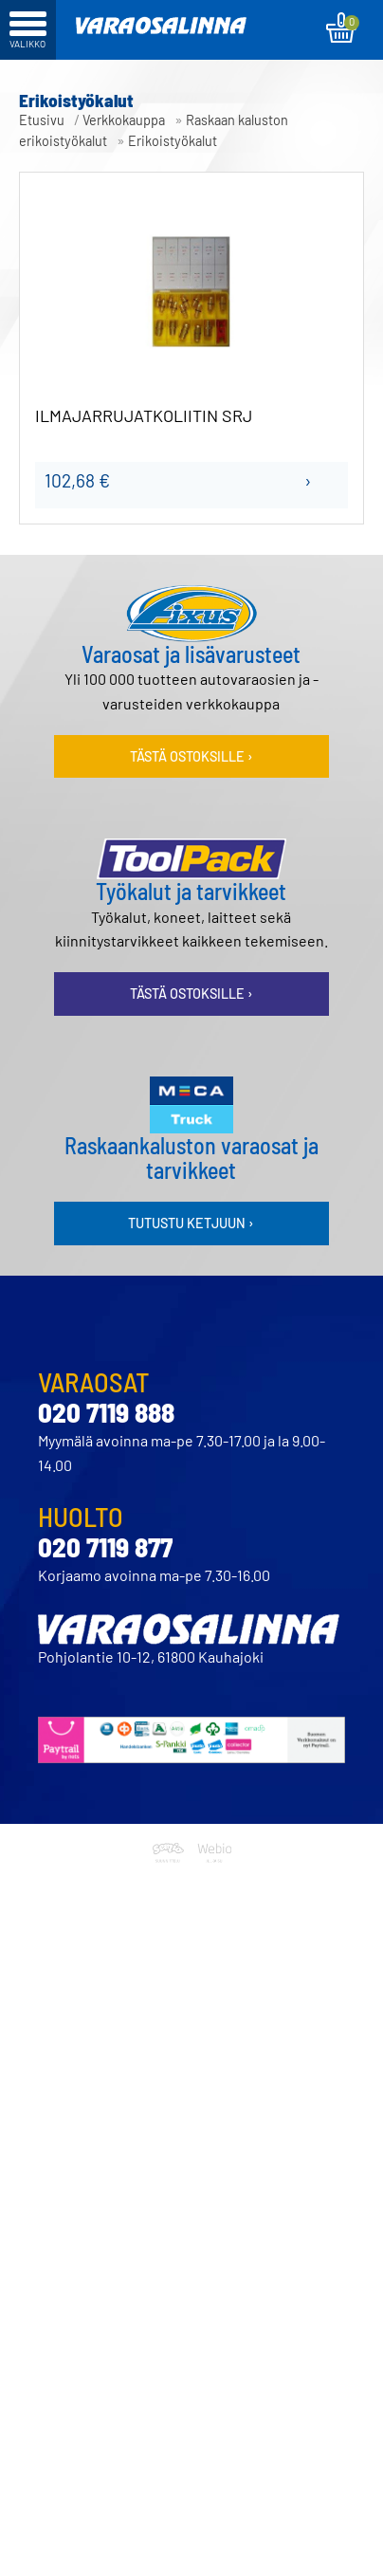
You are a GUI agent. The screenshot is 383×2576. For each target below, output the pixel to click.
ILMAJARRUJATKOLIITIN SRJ (143, 416)
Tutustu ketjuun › (191, 1223)
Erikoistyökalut (172, 141)
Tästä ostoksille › (191, 756)
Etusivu (41, 120)
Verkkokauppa (123, 120)
